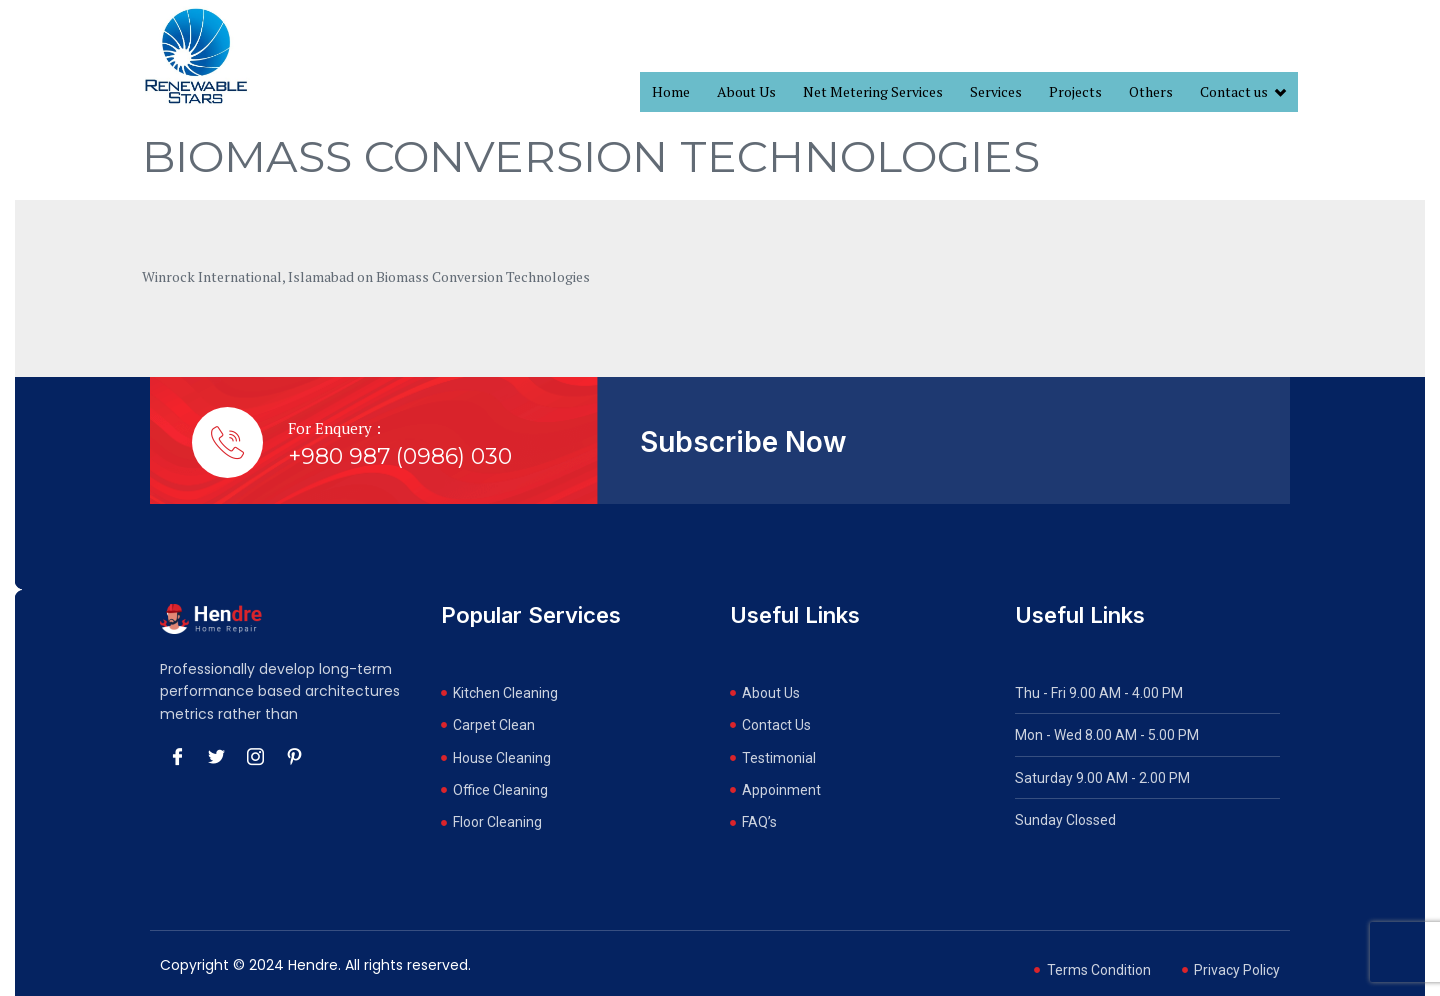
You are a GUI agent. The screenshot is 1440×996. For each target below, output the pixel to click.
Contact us (1243, 92)
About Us (746, 91)
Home (671, 91)
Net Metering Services (873, 91)
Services (996, 91)
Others (1151, 91)
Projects (1075, 91)
